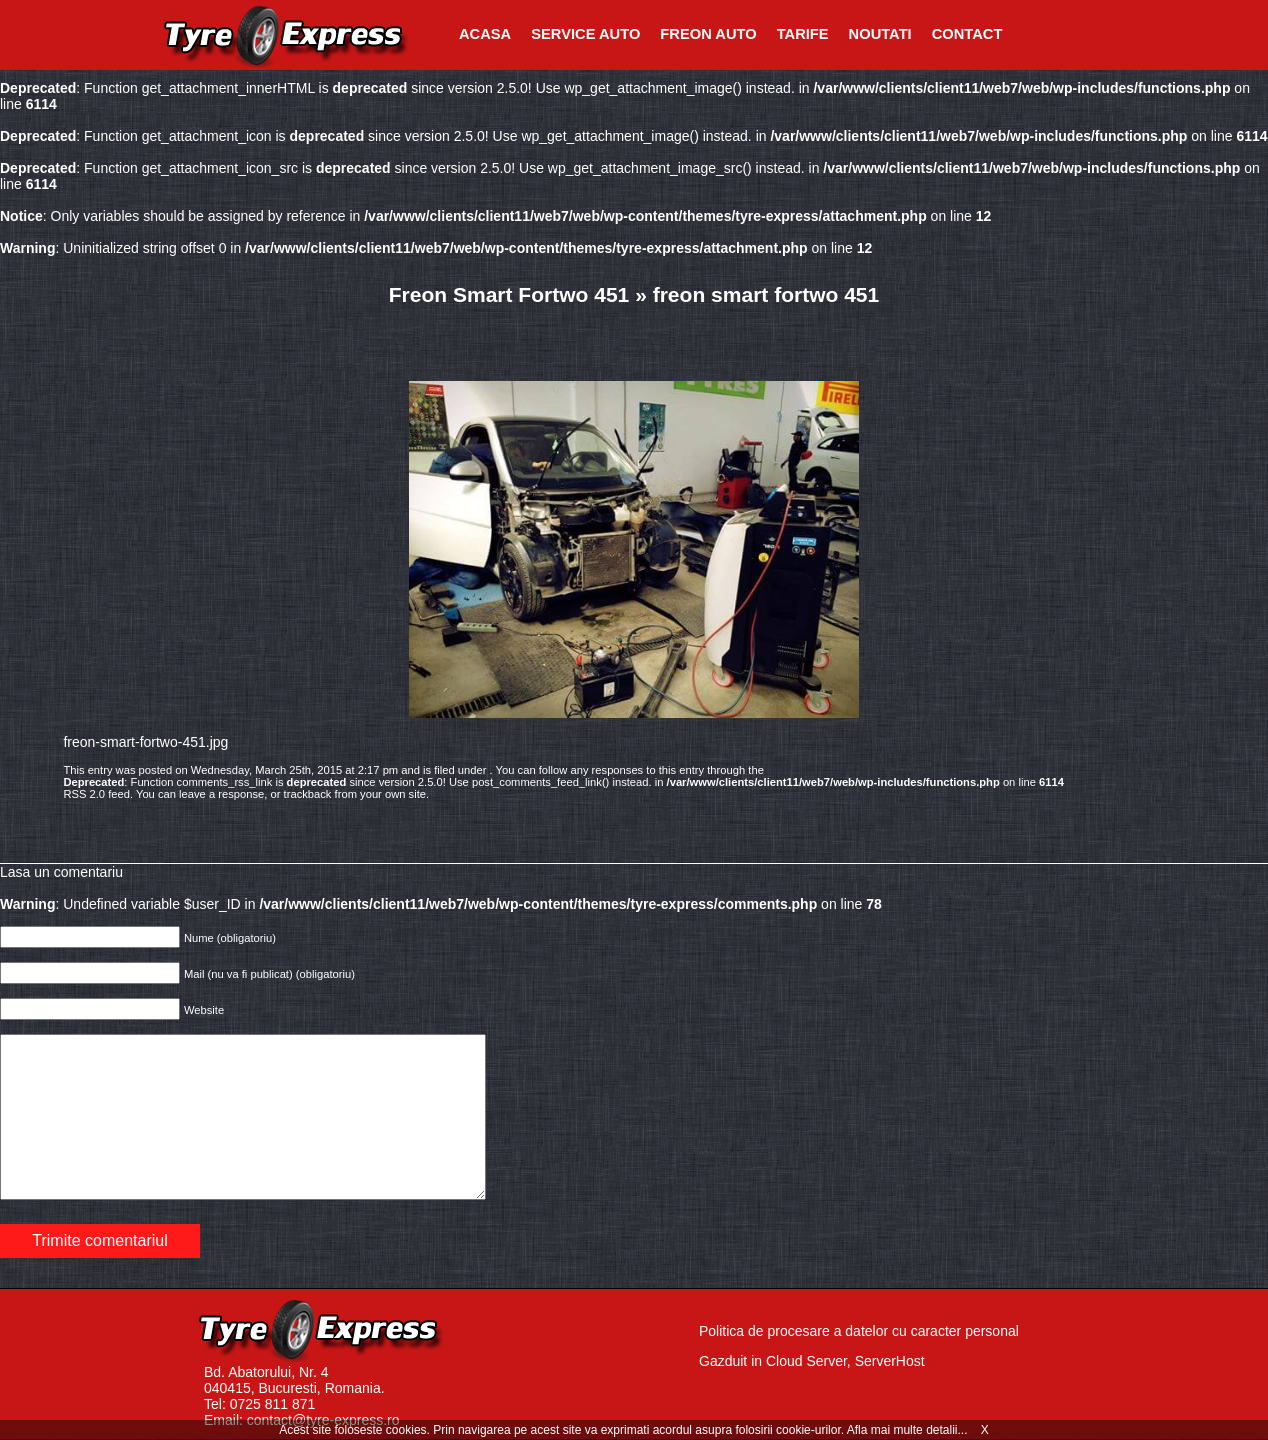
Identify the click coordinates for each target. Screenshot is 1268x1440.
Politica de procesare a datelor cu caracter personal (859, 1331)
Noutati (880, 34)
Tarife (803, 34)
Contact (967, 34)
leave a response (221, 794)
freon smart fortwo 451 (766, 294)
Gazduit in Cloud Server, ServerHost (812, 1361)
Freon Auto (708, 34)
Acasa (485, 34)
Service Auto (585, 34)
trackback (308, 794)
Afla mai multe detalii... (909, 1430)
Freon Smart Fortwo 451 (509, 294)
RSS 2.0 (84, 794)
